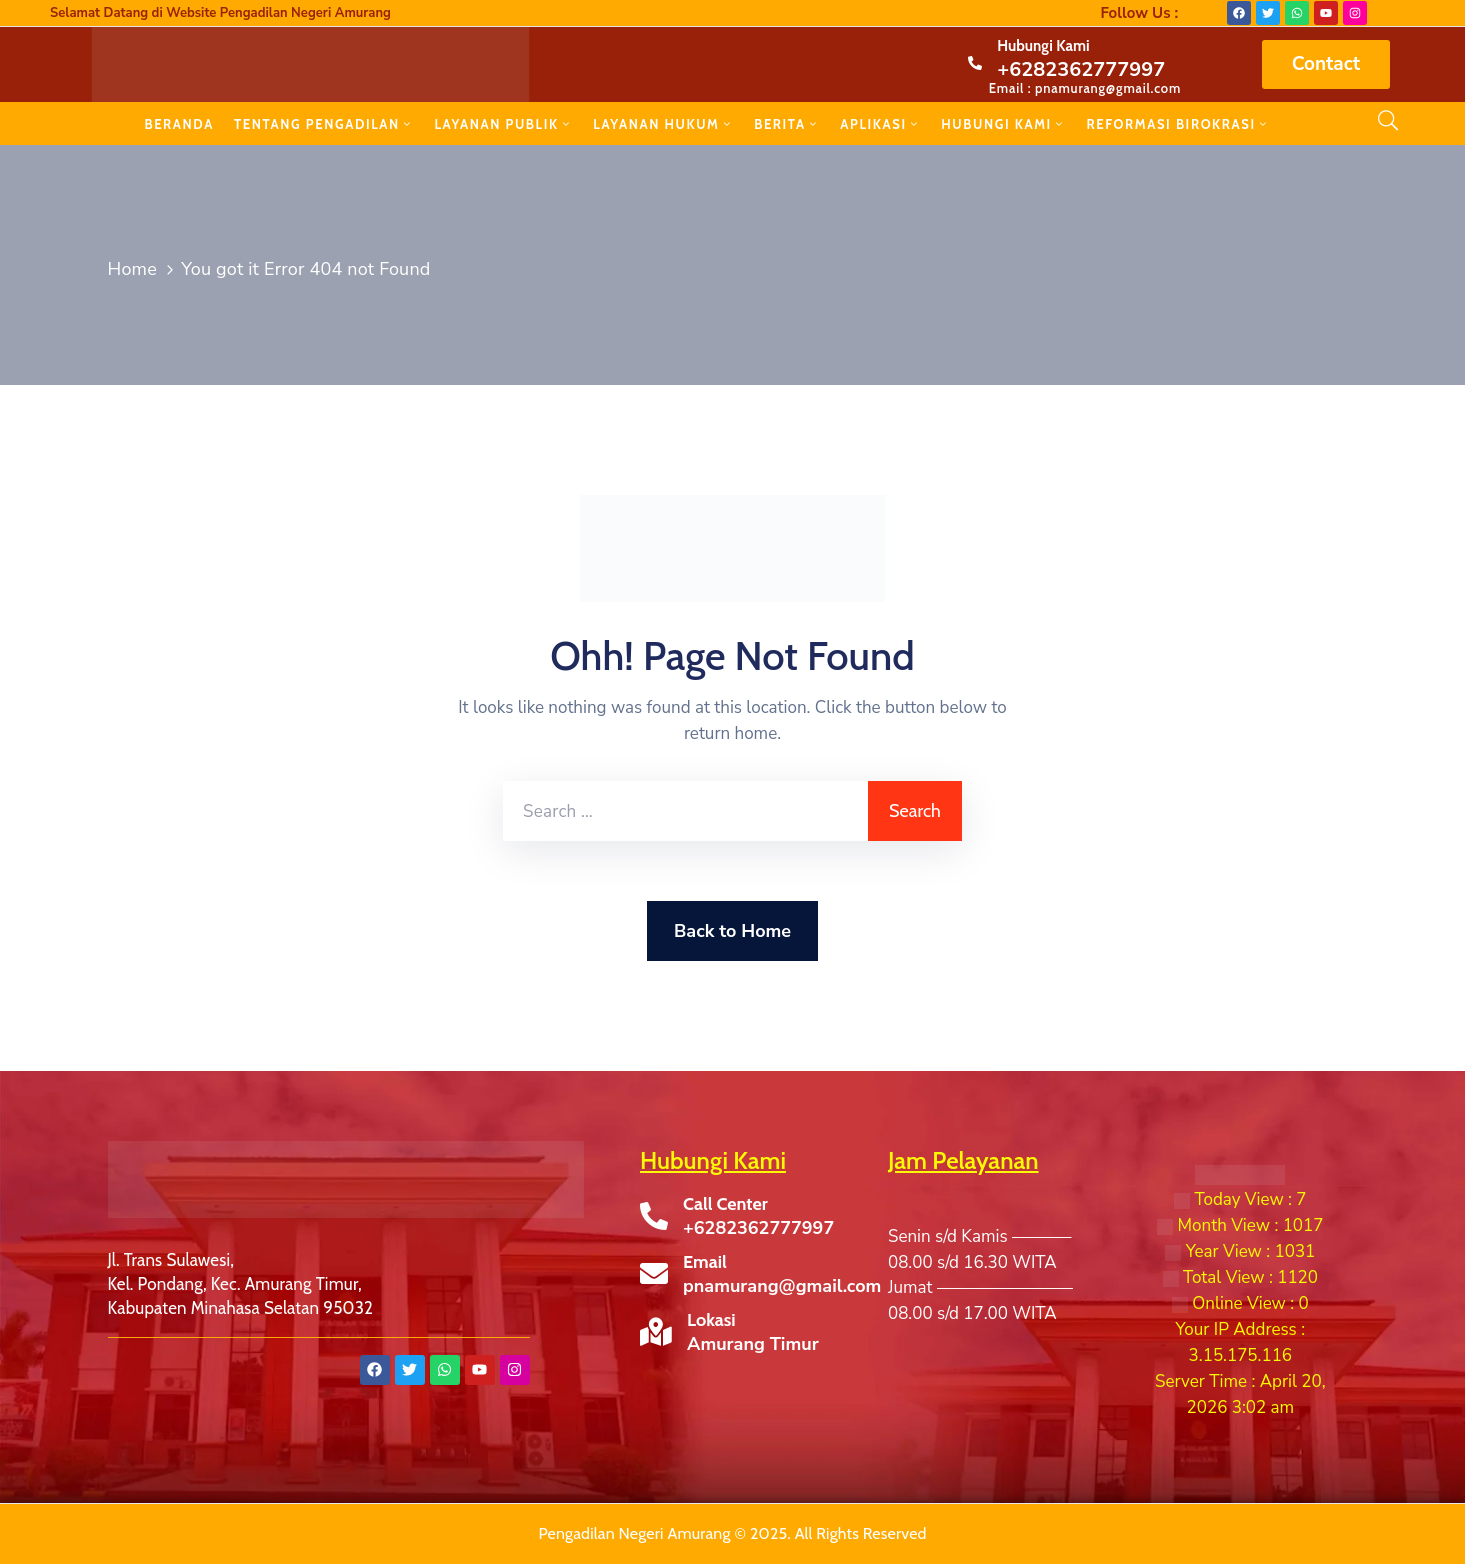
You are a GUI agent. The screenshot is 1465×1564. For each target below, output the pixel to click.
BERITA (787, 124)
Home (133, 269)
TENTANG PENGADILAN (324, 124)
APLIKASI (880, 124)
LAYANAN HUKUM (663, 124)
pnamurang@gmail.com (782, 1286)
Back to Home (732, 931)
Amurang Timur (753, 1344)
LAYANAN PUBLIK (503, 124)
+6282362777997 (1081, 69)
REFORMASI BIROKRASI (1179, 124)
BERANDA (179, 124)
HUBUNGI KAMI (1003, 124)
